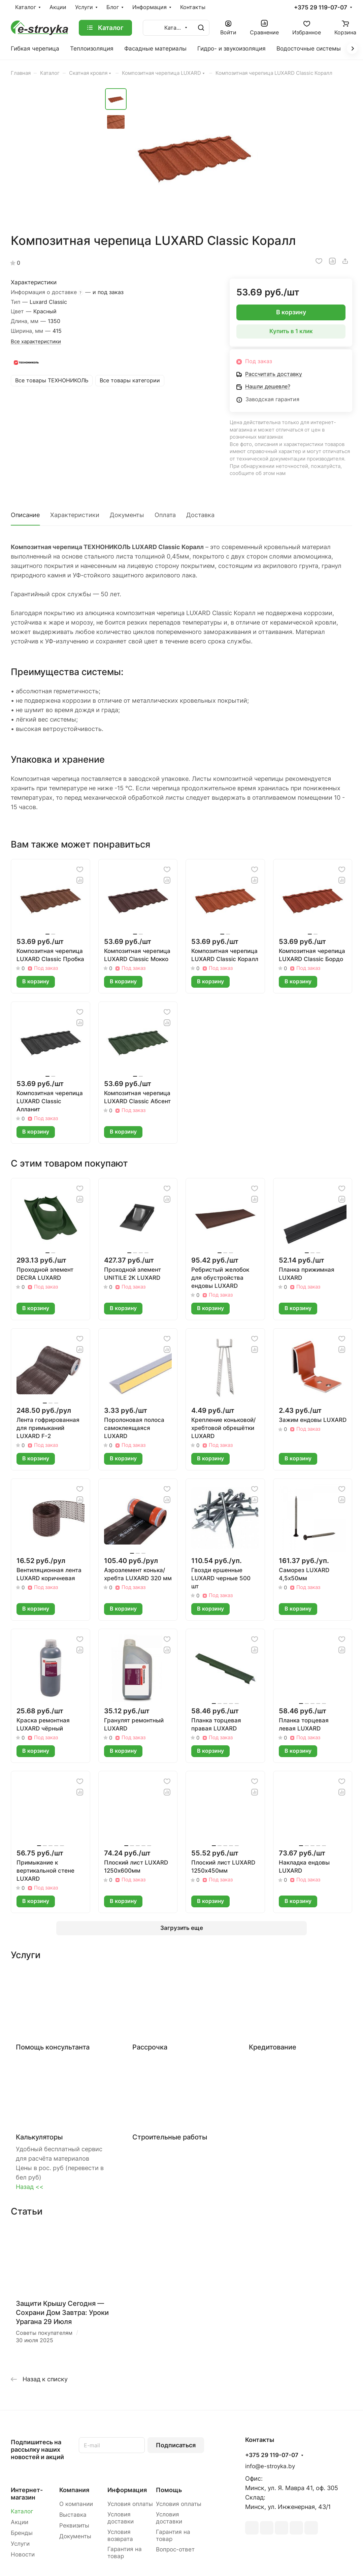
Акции (19, 2522)
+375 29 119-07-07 (320, 7)
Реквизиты (74, 2525)
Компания (74, 2489)
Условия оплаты (130, 2504)
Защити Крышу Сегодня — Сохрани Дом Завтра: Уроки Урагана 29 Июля (62, 2312)
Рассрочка (149, 2047)
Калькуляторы (39, 2137)
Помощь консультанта (53, 2047)
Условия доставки (120, 2518)
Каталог (22, 2511)
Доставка (200, 514)
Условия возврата (120, 2535)
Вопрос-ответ (175, 2549)
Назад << (29, 2186)
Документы (127, 514)
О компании (76, 2504)
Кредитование (272, 2047)
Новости (23, 2554)
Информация (127, 2489)
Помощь (169, 2489)
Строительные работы (169, 2137)
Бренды (22, 2533)
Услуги (20, 2543)
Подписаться (176, 2445)
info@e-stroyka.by (270, 2466)
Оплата (165, 514)
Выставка (73, 2514)
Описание (25, 514)
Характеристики (74, 514)
